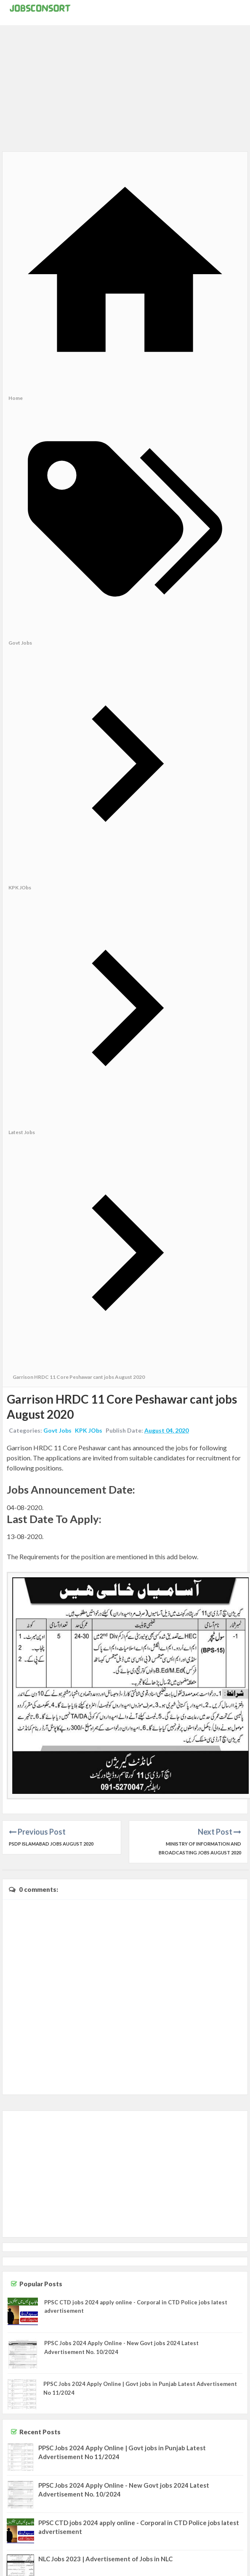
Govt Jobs (57, 1430)
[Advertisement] (125, 92)
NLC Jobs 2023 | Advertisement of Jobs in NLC (105, 2559)
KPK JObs (88, 1430)
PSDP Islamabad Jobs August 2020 (51, 1843)
